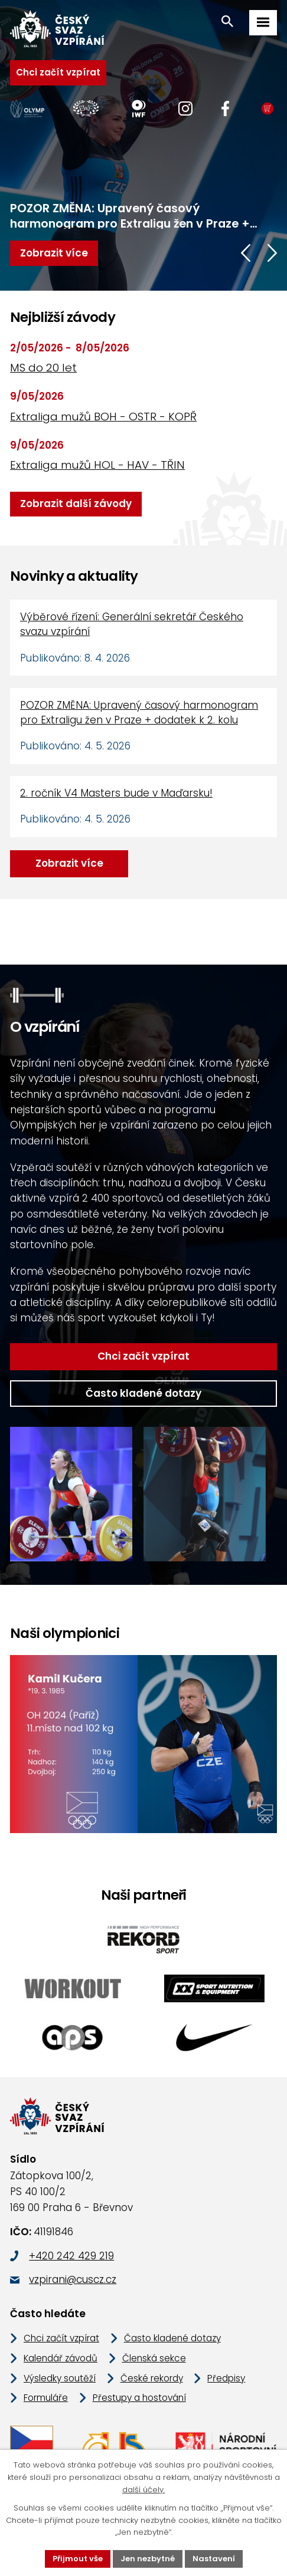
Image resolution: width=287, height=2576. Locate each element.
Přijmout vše (78, 2558)
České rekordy (151, 2378)
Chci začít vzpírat (58, 72)
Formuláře (46, 2397)
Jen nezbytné (147, 2558)
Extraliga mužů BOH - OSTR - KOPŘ (103, 417)
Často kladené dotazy (143, 1393)
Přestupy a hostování (139, 2397)
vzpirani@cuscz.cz (72, 2279)
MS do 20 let (43, 368)
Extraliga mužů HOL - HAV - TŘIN (97, 465)
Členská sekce (154, 2358)
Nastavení (214, 2558)
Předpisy (226, 2378)
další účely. (143, 2489)
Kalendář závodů (60, 2358)
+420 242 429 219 (71, 2256)
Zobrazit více (69, 863)
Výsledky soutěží (60, 2378)
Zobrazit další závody (76, 503)
